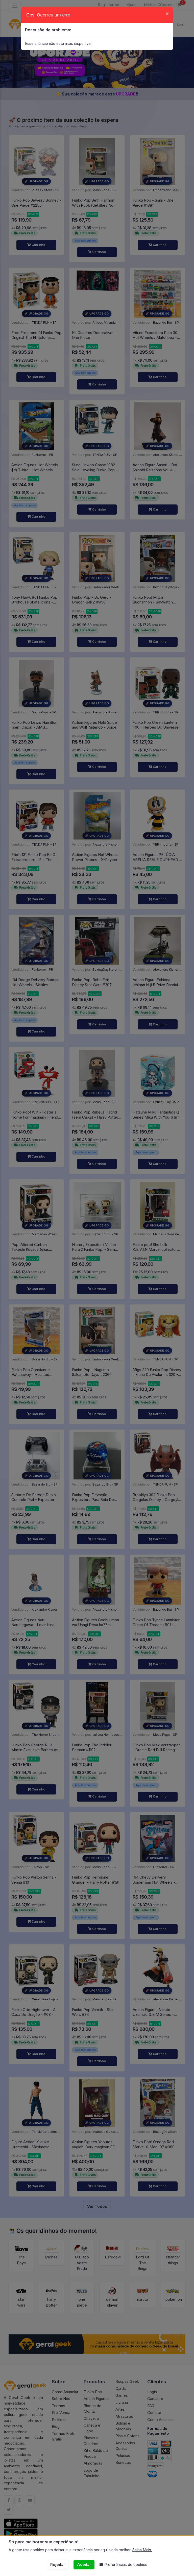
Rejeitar (57, 2564)
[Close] (167, 13)
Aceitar (84, 2564)
